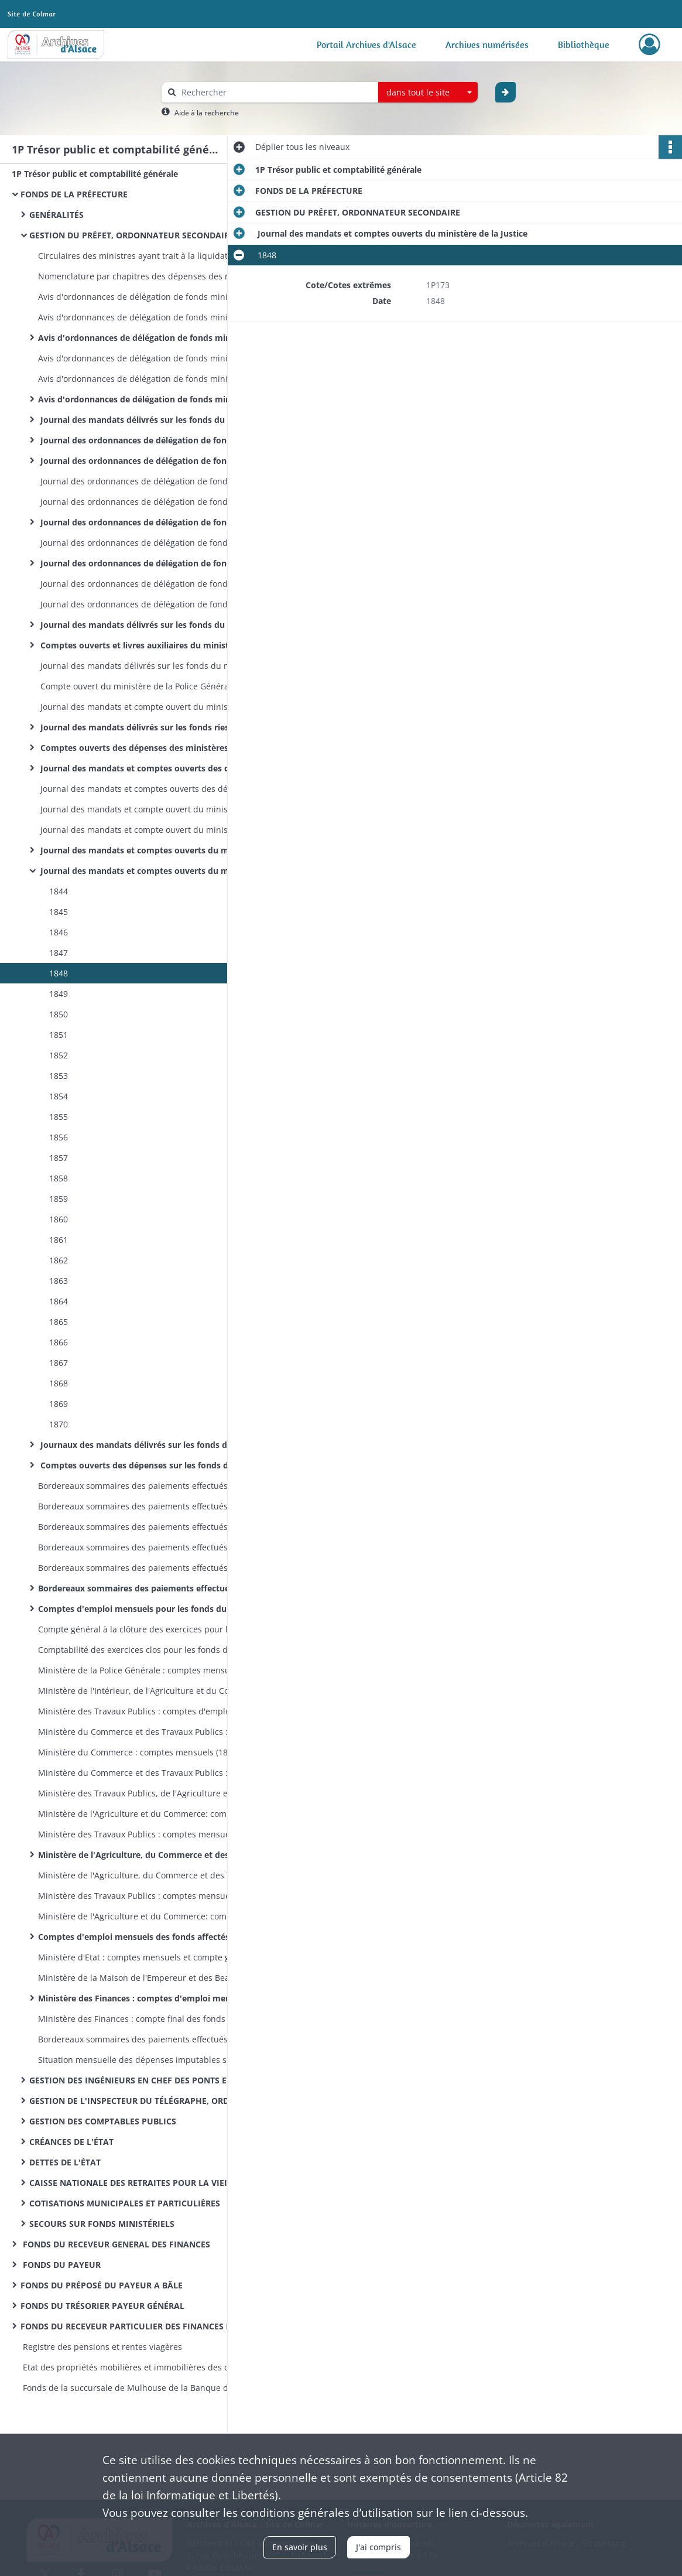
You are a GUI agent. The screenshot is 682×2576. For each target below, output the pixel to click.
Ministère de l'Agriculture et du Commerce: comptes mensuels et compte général (155, 1916)
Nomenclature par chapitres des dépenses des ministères (152, 276)
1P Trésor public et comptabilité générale (95, 173)
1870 (57, 1424)
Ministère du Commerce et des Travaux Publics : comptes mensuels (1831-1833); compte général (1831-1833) (155, 1731)
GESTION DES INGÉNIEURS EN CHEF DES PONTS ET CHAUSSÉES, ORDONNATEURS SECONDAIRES (146, 2080)
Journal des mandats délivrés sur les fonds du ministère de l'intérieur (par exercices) (155, 624)
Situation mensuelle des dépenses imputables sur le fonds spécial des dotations (155, 2059)
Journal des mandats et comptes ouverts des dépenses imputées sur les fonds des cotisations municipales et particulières (155, 788)
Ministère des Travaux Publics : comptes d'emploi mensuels (155, 1711)
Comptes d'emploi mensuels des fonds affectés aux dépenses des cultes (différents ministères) (155, 1936)
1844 (57, 891)
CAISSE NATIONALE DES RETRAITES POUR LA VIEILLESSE (142, 2182)
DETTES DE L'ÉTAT (65, 2162)
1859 (57, 1198)
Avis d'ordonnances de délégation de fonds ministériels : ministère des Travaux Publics (155, 296)
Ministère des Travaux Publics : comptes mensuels (137, 1895)
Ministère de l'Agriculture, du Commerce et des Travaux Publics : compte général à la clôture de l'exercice (155, 1875)
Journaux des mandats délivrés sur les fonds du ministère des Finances (155, 1444)
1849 (57, 993)
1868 (57, 1383)
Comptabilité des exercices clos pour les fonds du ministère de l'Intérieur (155, 1649)
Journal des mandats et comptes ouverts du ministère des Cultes (155, 850)
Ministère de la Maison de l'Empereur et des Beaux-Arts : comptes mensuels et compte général (155, 1977)
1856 (57, 1137)
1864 (57, 1301)
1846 (57, 932)
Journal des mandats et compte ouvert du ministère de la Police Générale (155, 706)
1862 (57, 1260)
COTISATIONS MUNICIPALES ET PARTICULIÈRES (124, 2203)
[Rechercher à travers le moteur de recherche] (275, 92)
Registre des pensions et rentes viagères (101, 2346)
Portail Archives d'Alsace (366, 44)
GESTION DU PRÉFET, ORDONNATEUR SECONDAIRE (131, 235)
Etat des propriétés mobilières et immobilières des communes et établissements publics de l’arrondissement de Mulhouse (137, 2367)
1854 (57, 1096)
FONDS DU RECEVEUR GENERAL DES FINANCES (115, 2244)
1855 (57, 1116)
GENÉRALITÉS (56, 214)
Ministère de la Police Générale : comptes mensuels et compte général (155, 1670)
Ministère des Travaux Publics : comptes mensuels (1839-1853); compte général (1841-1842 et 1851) (155, 1834)
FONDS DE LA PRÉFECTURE (74, 194)
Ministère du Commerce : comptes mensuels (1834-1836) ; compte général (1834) (155, 1752)
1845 (57, 911)
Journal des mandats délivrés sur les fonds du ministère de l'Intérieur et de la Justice (155, 419)
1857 (57, 1157)
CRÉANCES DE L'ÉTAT (71, 2141)
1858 (57, 1178)
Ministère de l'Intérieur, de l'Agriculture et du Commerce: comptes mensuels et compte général (155, 1690)
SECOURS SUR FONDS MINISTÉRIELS (101, 2223)
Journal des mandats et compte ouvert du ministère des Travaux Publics (155, 809)
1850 (57, 1014)
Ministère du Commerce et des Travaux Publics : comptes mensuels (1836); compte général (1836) (155, 1772)
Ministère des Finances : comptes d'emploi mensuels (144, 1998)
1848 (57, 973)
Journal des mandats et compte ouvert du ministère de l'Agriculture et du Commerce (155, 829)
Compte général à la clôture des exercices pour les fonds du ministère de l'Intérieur (155, 1629)
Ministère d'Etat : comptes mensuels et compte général (146, 1957)
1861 (57, 1239)
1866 (57, 1342)
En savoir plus (299, 2547)
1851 (57, 1034)
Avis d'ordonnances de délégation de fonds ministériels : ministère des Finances (155, 399)
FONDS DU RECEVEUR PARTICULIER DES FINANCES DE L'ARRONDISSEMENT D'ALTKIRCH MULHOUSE (137, 2326)
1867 (57, 1362)
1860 (57, 1219)
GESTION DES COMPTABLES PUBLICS (102, 2121)
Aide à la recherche (206, 113)
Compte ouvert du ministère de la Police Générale (137, 686)
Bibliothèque (583, 44)
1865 (57, 1321)
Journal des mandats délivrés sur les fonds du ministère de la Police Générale (155, 665)
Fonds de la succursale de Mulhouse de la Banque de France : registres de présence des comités (137, 2387)
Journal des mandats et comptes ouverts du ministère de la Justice (155, 870)
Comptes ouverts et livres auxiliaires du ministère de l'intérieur (155, 645)
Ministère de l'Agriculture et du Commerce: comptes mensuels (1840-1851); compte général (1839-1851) (155, 1813)
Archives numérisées (487, 44)
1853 (57, 1075)
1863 (57, 1280)
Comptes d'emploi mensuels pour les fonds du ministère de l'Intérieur (155, 1608)
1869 (57, 1403)
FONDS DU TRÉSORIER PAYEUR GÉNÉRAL (102, 2305)
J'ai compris (378, 2547)
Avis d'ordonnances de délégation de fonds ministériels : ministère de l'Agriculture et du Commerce (155, 317)
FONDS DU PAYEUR (60, 2264)
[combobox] (428, 92)
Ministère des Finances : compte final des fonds (131, 2018)
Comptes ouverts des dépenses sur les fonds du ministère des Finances (155, 1465)
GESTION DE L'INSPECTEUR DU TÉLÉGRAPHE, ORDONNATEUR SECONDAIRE (146, 2100)
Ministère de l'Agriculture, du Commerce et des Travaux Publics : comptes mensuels (155, 1854)
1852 (57, 1055)
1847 (57, 952)
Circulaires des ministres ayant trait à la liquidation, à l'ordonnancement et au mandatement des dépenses (155, 255)
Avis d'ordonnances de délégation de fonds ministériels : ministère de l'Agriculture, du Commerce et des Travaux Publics (155, 337)
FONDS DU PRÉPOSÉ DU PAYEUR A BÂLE (101, 2285)
